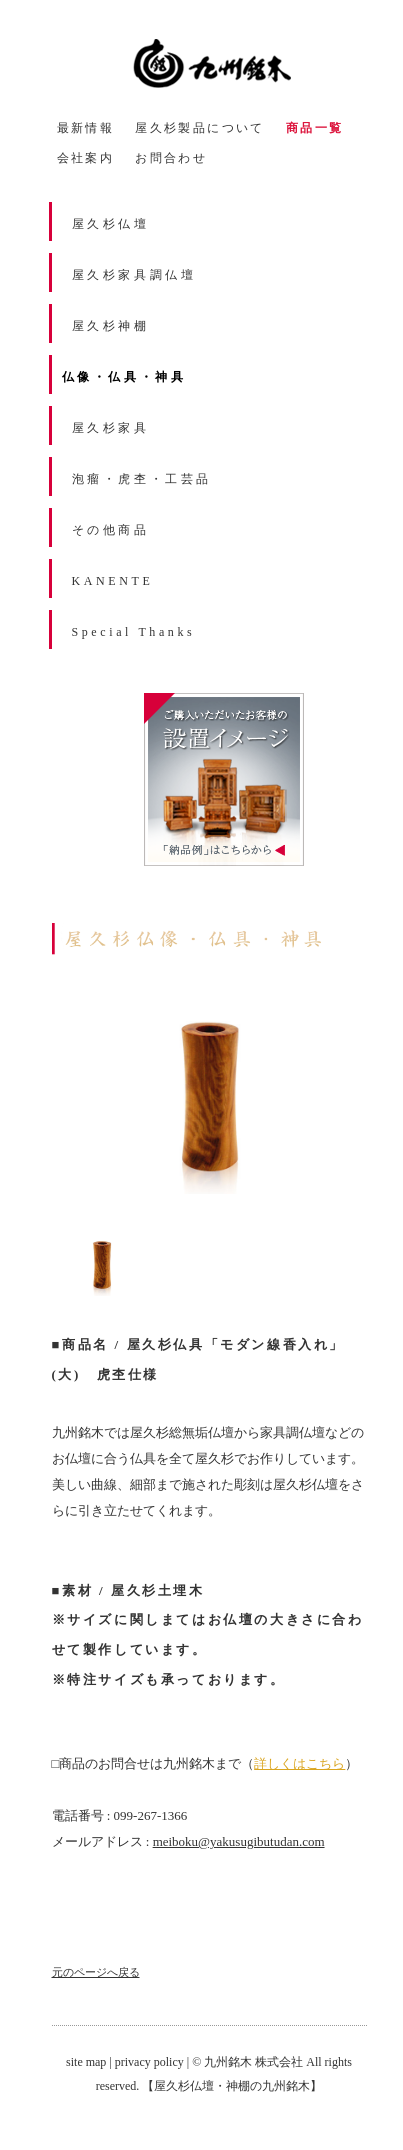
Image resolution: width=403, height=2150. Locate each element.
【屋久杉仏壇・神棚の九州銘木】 (232, 2086)
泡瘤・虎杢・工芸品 (142, 479)
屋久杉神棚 (111, 326)
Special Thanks (134, 632)
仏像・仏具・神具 (124, 377)
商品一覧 (315, 128)
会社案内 (86, 158)
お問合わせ (171, 158)
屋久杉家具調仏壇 (134, 275)
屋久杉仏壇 (111, 224)
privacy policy (149, 2062)
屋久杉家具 (111, 428)
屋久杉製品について (200, 128)
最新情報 (86, 128)
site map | (90, 2062)
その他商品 (111, 530)
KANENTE (113, 581)
